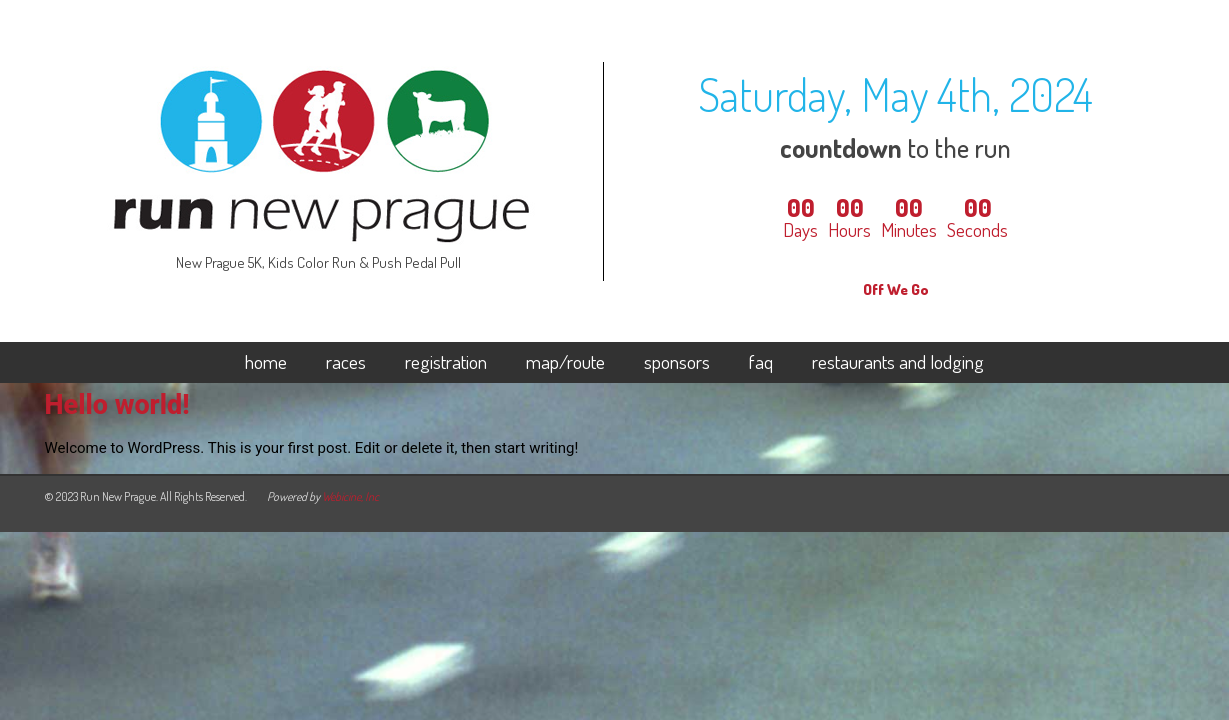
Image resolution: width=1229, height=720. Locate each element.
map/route (565, 363)
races (346, 363)
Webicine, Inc (350, 496)
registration (446, 363)
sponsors (677, 363)
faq (761, 363)
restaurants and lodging (898, 363)
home (266, 363)
